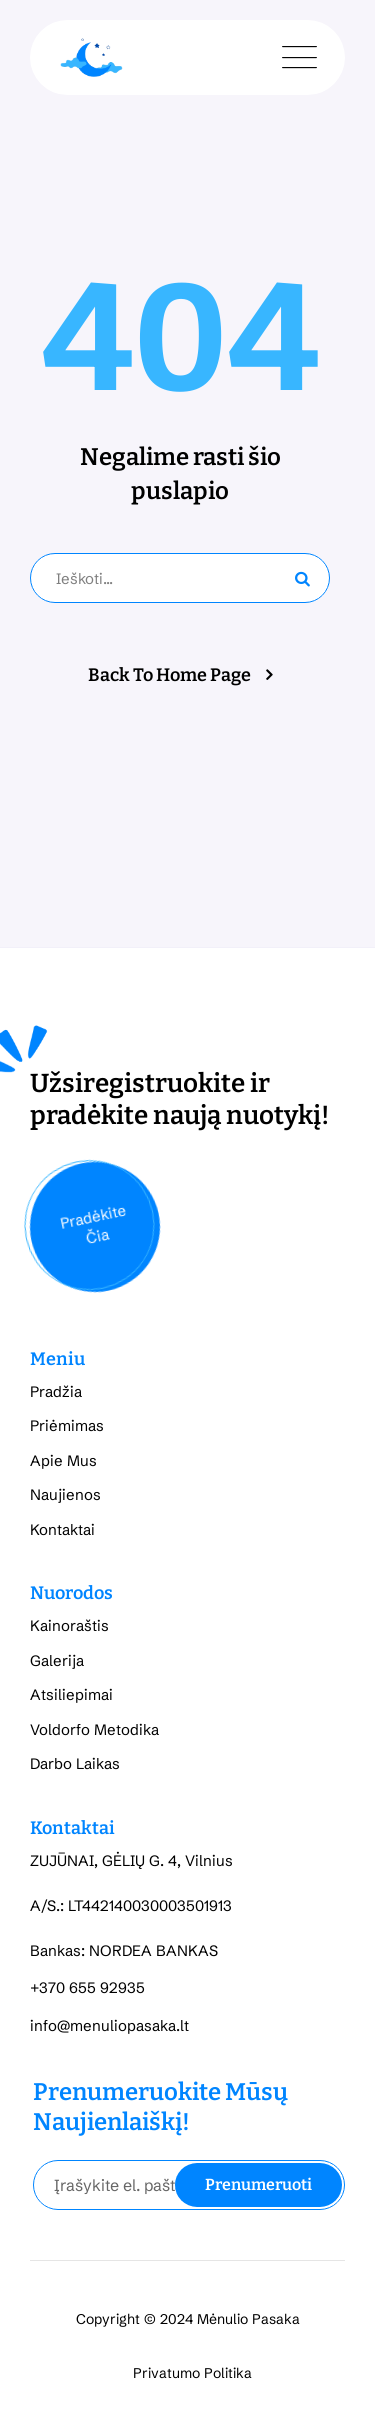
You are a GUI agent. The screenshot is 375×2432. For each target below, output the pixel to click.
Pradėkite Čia (92, 1224)
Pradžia (56, 1391)
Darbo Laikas (75, 1763)
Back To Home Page (169, 675)
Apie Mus (63, 1460)
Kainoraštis (69, 1625)
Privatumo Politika (192, 2373)
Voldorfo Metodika (94, 1729)
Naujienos (65, 1494)
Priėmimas (67, 1425)
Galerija (57, 1660)
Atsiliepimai (71, 1694)
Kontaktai (62, 1529)
